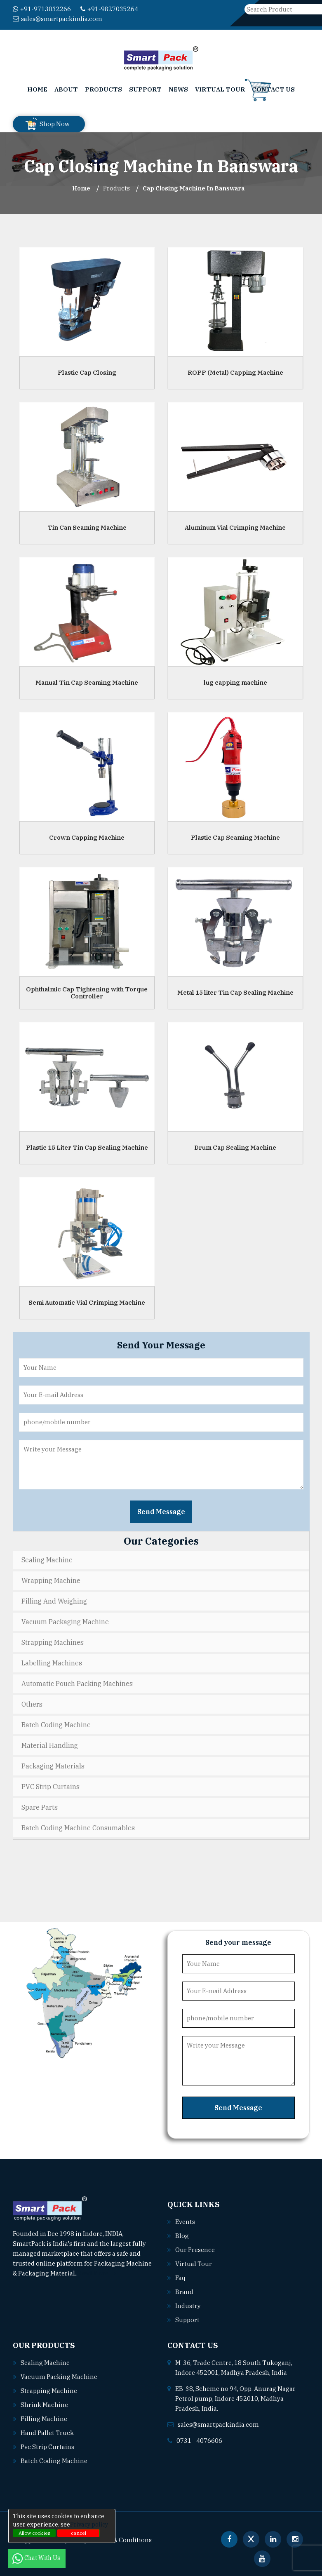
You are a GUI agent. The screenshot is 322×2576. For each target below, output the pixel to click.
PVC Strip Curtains (50, 1786)
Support (145, 89)
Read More (97, 2273)
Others (31, 1704)
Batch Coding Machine (56, 1725)
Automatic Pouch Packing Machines (77, 1683)
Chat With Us (36, 2558)
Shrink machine (44, 2405)
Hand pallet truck (47, 2433)
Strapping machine (49, 2391)
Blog (182, 2236)
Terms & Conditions (122, 2540)
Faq (180, 2278)
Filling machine (44, 2419)
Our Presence (195, 2250)
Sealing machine (45, 2363)
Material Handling (49, 1745)
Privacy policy (89, 2524)
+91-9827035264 (109, 9)
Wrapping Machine (50, 1580)
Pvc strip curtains (47, 2447)
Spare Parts (39, 1807)
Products (103, 89)
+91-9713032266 (42, 9)
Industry (188, 2306)
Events (185, 2222)
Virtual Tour (220, 89)
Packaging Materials (53, 1766)
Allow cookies (34, 2533)
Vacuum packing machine (59, 2377)
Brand (184, 2292)
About (66, 89)
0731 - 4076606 (199, 2440)
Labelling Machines (51, 1663)
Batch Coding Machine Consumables (78, 1828)
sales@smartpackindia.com (57, 19)
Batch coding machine (54, 2461)
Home (37, 89)
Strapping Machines (52, 1642)
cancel (78, 2533)
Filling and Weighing (54, 1601)
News (178, 89)
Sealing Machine (47, 1560)
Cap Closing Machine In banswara (193, 188)
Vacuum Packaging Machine (65, 1622)
